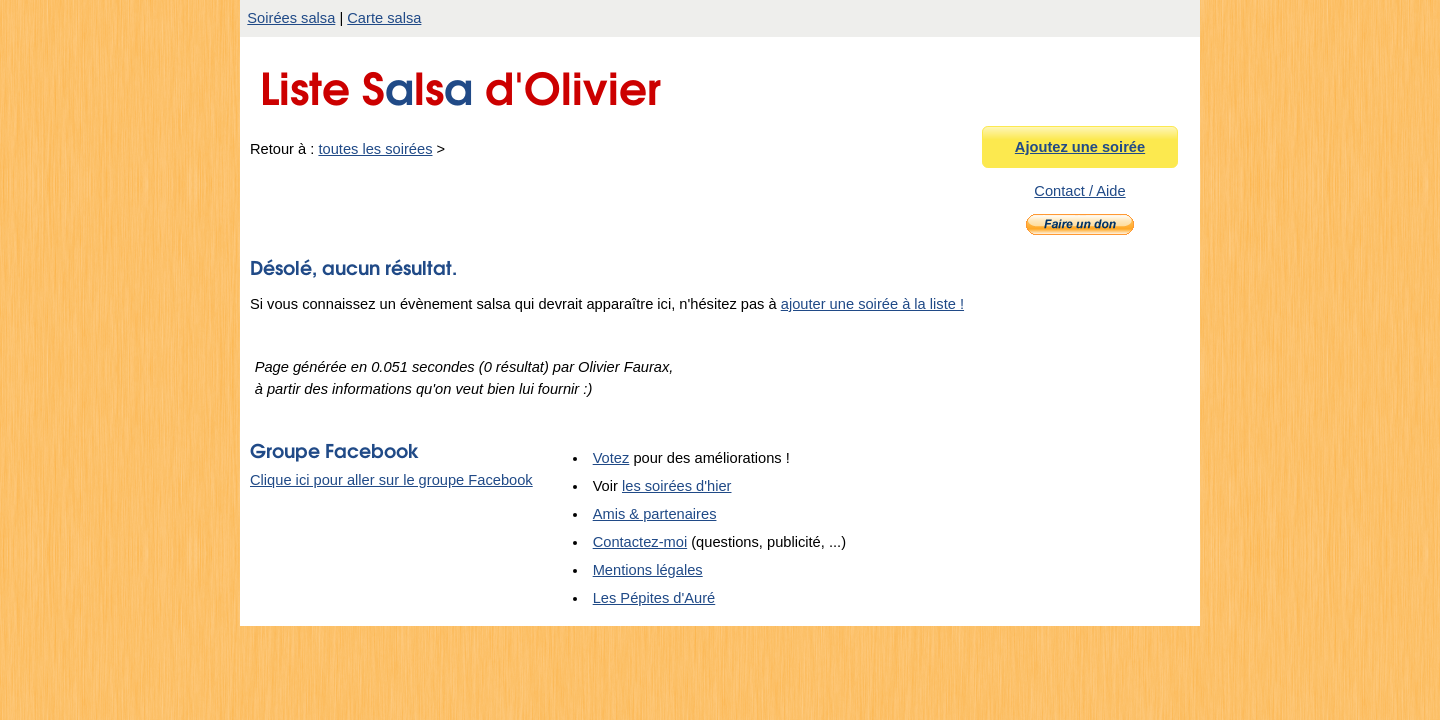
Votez (611, 458)
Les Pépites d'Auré (654, 598)
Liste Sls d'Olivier (460, 83)
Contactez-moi (640, 542)
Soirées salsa (291, 18)
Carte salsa (384, 18)
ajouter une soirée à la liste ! (872, 304)
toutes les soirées (375, 149)
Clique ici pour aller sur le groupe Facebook (391, 480)
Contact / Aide (1079, 191)
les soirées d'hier (677, 486)
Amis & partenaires (655, 514)
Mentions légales (648, 570)
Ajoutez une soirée (1080, 147)
